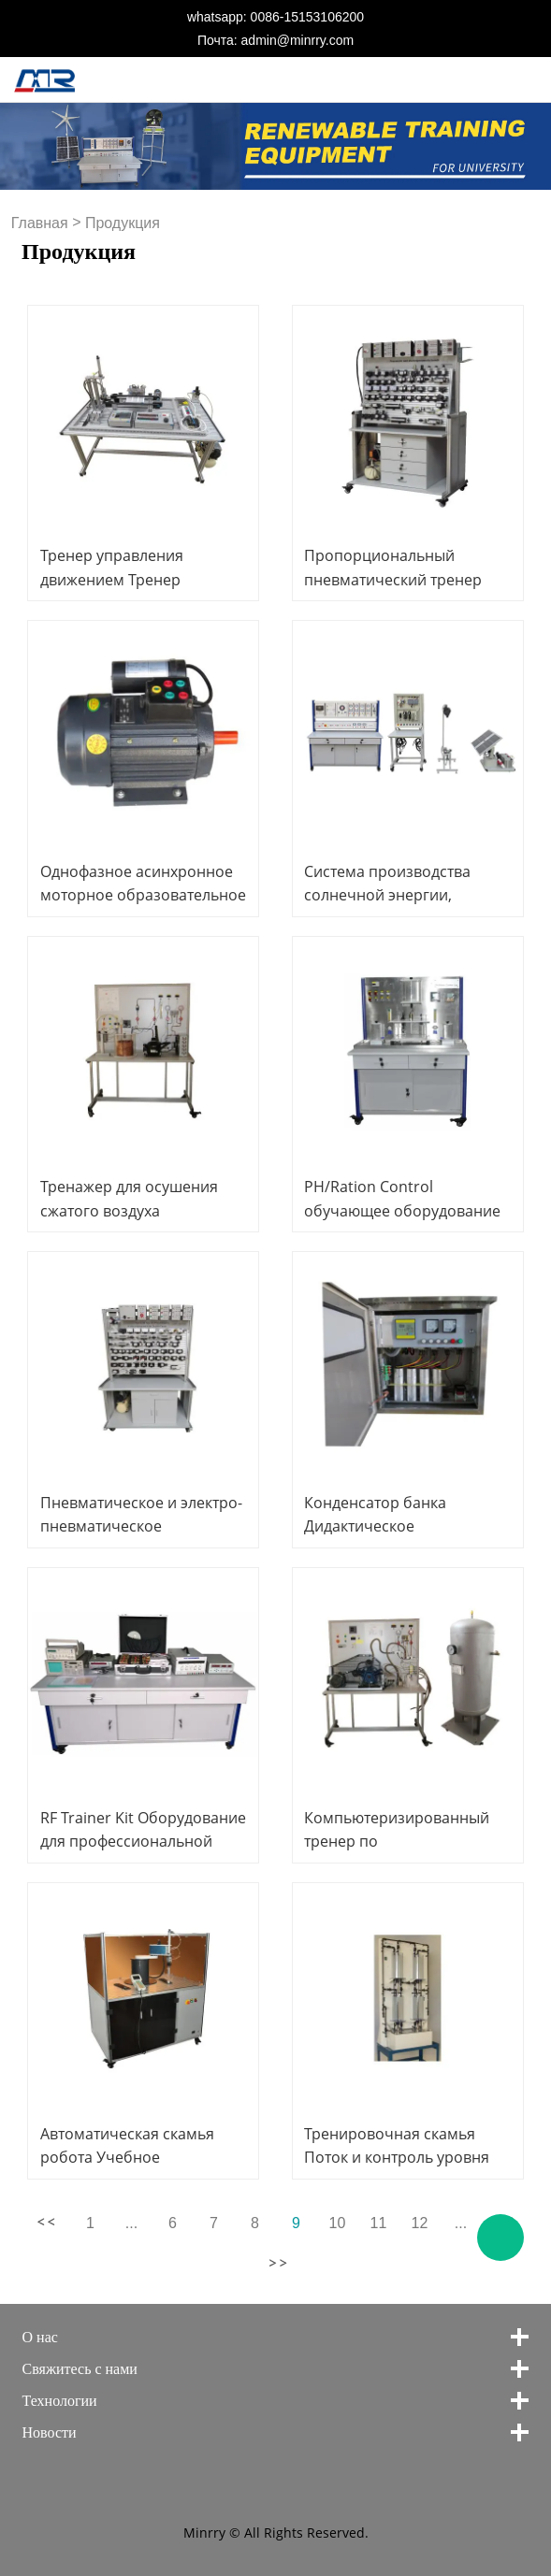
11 (378, 2223)
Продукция (122, 223)
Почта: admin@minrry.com (275, 40)
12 (420, 2223)
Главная (39, 223)
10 (337, 2223)
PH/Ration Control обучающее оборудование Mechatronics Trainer (402, 1210)
